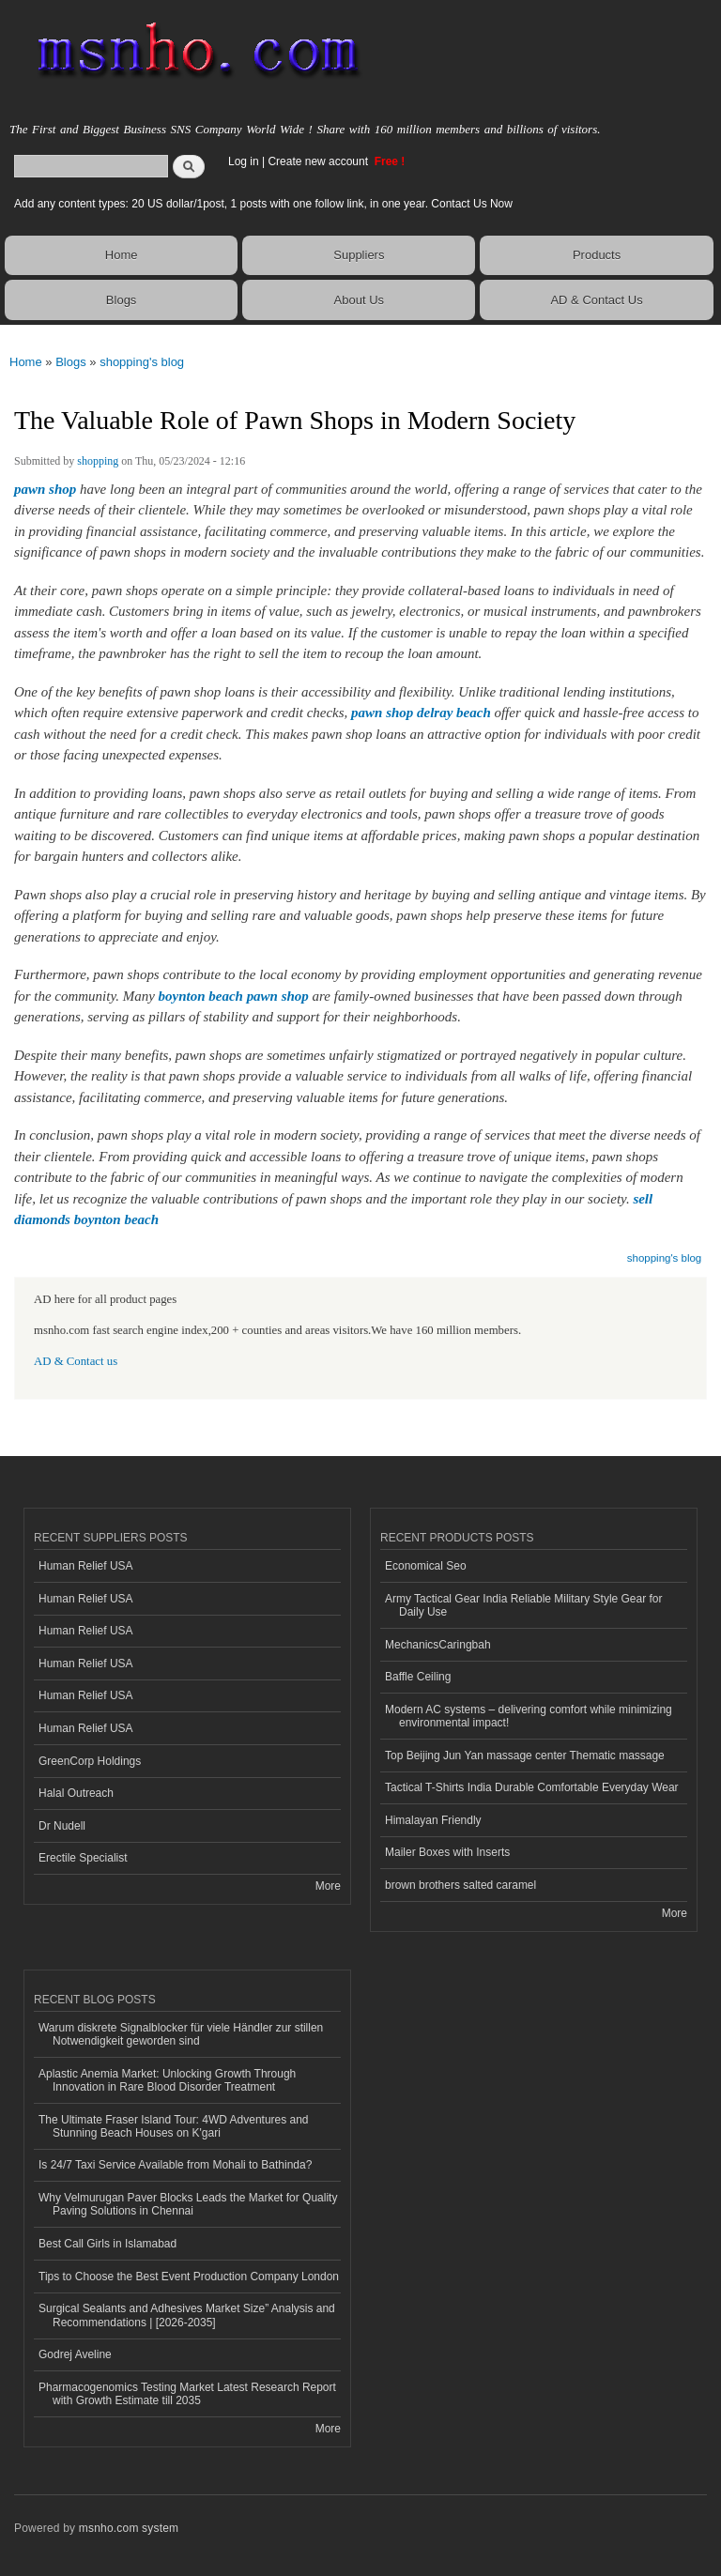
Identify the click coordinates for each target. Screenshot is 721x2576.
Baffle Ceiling (418, 1676)
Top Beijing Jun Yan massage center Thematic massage (525, 1755)
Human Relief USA (85, 1565)
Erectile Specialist (83, 1857)
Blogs (121, 300)
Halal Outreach (76, 1793)
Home (121, 255)
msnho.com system (128, 2528)
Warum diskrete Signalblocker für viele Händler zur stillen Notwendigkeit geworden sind (180, 2034)
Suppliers (358, 255)
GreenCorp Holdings (89, 1761)
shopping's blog (142, 362)
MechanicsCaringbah (438, 1644)
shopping (97, 461)
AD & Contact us (75, 1361)
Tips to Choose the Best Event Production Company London (188, 2276)
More (328, 1886)
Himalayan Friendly (433, 1820)
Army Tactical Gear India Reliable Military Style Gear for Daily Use (524, 1605)
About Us (359, 300)
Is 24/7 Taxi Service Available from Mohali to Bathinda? (175, 2164)
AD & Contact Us (596, 300)
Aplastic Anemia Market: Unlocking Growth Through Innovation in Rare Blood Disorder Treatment (167, 2080)
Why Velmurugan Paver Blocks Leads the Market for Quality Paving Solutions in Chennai (187, 2204)
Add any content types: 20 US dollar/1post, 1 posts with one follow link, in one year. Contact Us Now (263, 203)
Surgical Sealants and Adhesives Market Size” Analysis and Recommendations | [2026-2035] (186, 2315)
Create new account (319, 161)
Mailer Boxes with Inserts (447, 1852)
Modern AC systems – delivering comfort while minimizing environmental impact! (528, 1716)
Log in (243, 161)
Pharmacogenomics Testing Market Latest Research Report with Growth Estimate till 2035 (187, 2394)
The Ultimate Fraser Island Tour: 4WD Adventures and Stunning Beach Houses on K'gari (173, 2126)
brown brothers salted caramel (460, 1885)
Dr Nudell (61, 1825)
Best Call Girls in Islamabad (107, 2243)
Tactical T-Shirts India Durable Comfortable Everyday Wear (532, 1787)
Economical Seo (426, 1565)
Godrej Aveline (75, 2354)
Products (597, 255)
